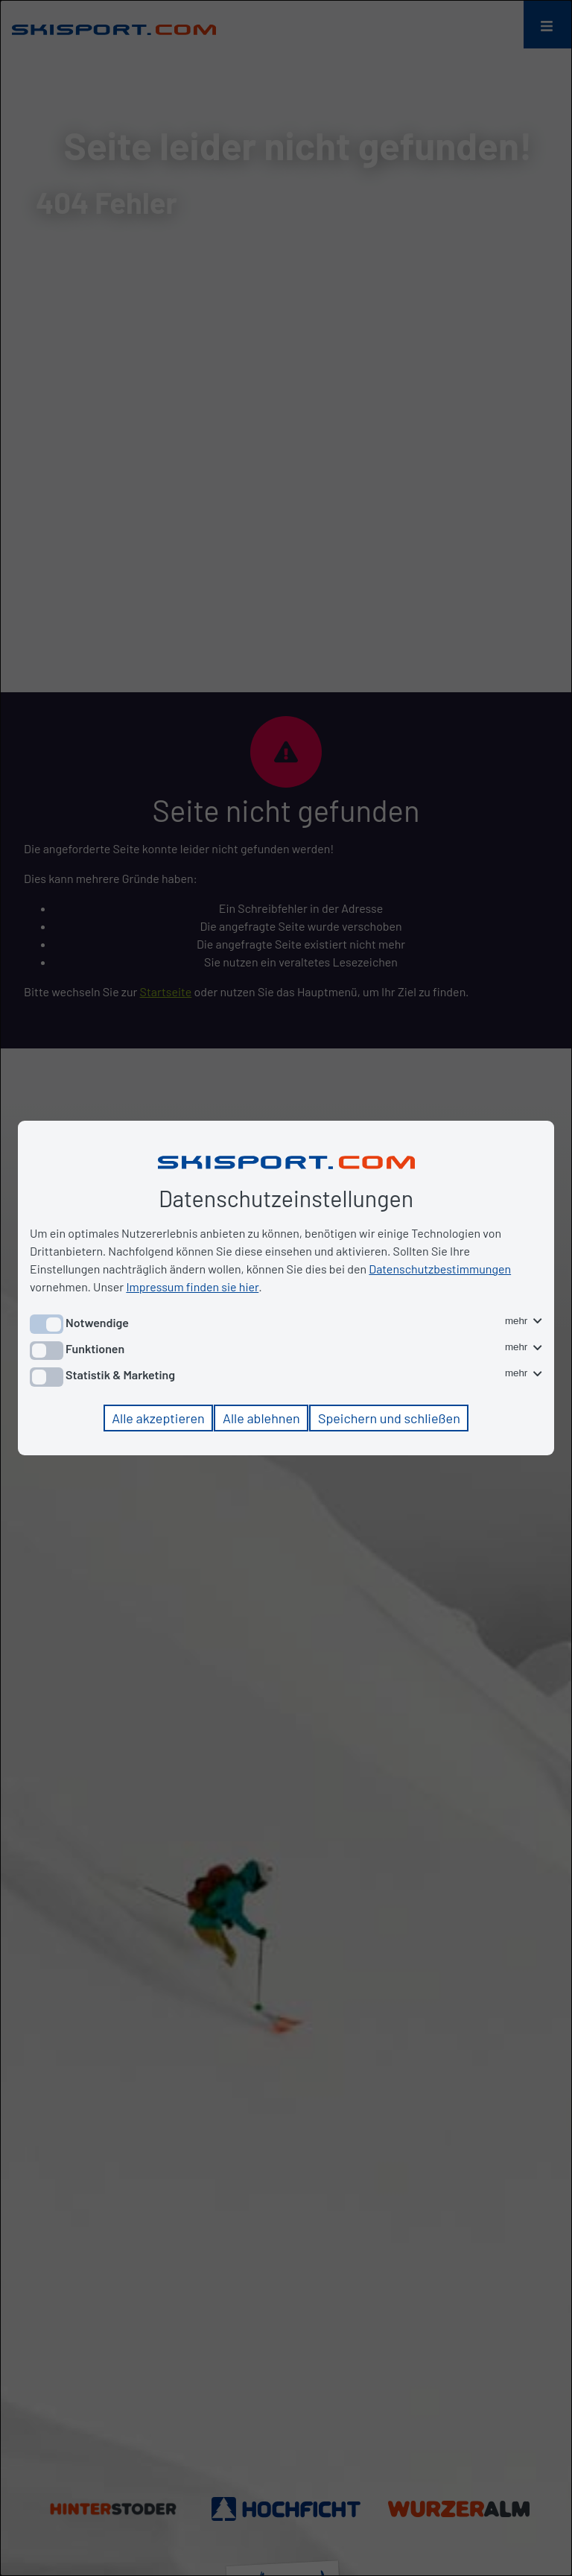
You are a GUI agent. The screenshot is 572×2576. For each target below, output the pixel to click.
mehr (523, 1320)
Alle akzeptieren (158, 1418)
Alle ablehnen (261, 1418)
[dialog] (286, 1288)
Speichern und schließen (389, 1418)
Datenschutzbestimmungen (440, 1269)
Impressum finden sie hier (192, 1286)
